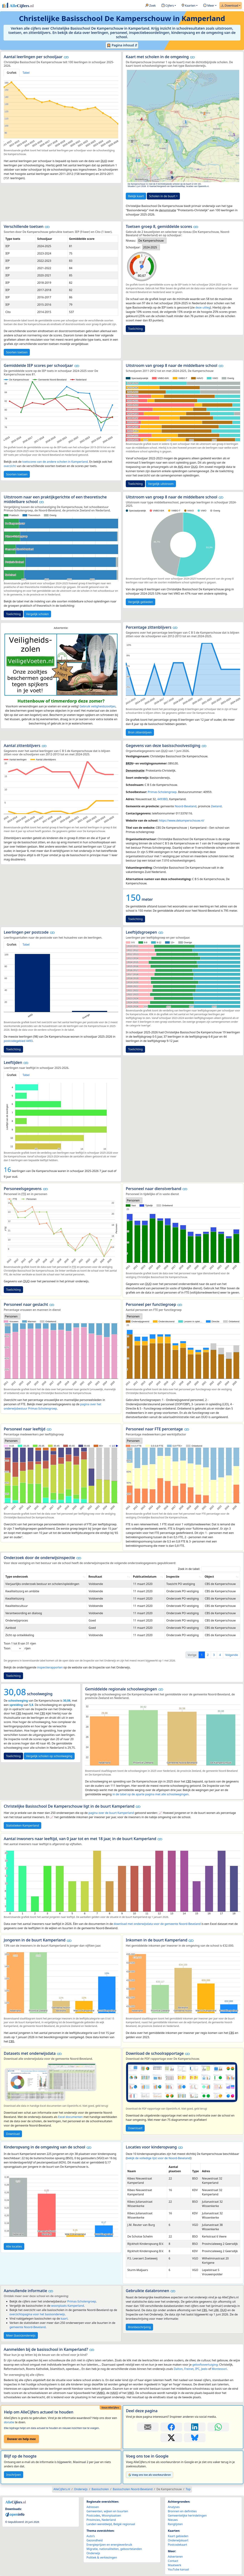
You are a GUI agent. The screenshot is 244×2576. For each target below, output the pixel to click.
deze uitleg (202, 307)
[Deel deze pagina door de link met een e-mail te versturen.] (148, 2427)
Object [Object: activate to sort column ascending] (209, 1577)
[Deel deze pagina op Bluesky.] (195, 2437)
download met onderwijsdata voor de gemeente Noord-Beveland (157, 1924)
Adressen (92, 2507)
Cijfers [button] (167, 6)
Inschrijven (13, 2475)
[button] (66, 57)
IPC (197, 2369)
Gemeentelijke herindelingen (187, 2515)
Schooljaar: (133, 247)
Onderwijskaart (178, 2540)
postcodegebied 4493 (18, 1041)
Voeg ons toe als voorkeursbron (149, 2474)
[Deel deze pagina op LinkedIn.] (195, 2427)
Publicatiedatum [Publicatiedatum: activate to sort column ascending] (144, 1577)
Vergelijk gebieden (140, 602)
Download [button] (229, 6)
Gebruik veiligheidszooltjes (97, 706)
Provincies (93, 2520)
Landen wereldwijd (99, 2524)
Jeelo (204, 2369)
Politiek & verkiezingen (101, 2557)
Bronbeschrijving (139, 2327)
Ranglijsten (175, 2524)
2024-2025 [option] (150, 247)
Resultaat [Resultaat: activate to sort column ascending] (95, 1577)
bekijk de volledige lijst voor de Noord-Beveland (158, 2158)
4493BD (162, 799)
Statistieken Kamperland (22, 1825)
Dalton (178, 2369)
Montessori (219, 2369)
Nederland (109, 2520)
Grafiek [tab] (11, 73)
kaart (64, 2318)
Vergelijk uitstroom (161, 484)
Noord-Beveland (185, 806)
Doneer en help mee (21, 2439)
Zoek (150, 6)
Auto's (90, 2536)
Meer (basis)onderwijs (21, 2335)
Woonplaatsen (111, 2515)
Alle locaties (14, 2246)
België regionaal (124, 2524)
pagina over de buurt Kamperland (111, 1813)
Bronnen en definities (182, 2511)
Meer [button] (208, 6)
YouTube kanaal (178, 2569)
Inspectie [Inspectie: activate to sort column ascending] (172, 1577)
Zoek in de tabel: (209, 1569)
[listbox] (152, 240)
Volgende (231, 1655)
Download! (135, 2128)
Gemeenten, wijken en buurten (107, 2511)
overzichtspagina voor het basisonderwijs (37, 2314)
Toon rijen (17, 1648)
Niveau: (131, 241)
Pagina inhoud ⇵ (122, 45)
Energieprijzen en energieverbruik (109, 2545)
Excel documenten (70, 2117)
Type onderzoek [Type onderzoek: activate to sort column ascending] (16, 1577)
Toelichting (135, 329)
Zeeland (216, 806)
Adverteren (175, 2557)
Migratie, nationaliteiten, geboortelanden (114, 2549)
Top (188, 2489)
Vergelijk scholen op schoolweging (49, 1756)
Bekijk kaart (136, 196)
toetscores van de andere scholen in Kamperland (55, 462)
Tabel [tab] (26, 73)
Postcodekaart (177, 2545)
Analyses (174, 2507)
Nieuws (173, 2520)
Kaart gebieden (178, 2536)
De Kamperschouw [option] (151, 241)
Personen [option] (133, 1200)
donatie (9, 2422)
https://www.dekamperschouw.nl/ (181, 820)
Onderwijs (93, 2553)
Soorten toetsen (17, 352)
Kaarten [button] (188, 6)
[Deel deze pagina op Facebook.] (171, 2427)
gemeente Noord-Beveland (27, 2327)
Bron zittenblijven (140, 732)
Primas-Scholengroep (162, 792)
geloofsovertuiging (205, 2365)
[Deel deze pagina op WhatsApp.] (218, 2427)
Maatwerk (174, 2565)
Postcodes (93, 2515)
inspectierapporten (50, 1667)
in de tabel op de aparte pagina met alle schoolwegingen (151, 1794)
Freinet (188, 2369)
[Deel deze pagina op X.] (171, 2437)
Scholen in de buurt (162, 196)
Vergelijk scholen (37, 614)
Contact (173, 2561)
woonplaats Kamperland (67, 2306)
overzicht (10, 466)
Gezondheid (94, 2540)
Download (13, 2134)
